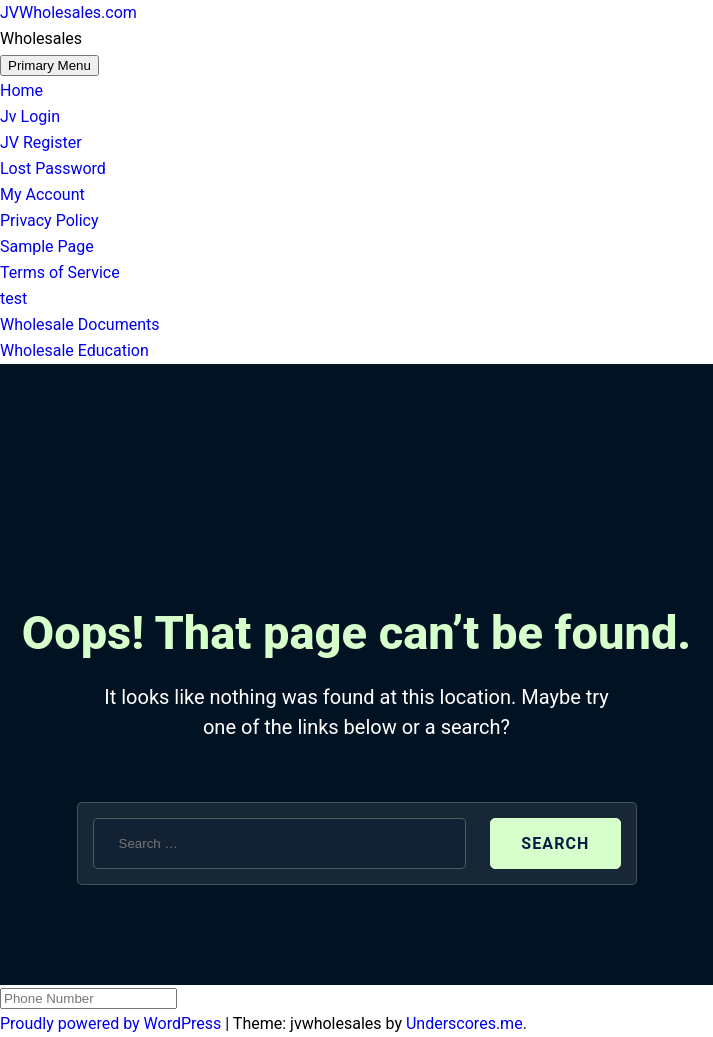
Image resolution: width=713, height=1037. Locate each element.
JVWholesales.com (68, 12)
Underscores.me (464, 1023)
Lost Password (53, 168)
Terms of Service (60, 272)
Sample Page (47, 246)
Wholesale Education (74, 350)
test (13, 298)
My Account (42, 194)
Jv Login (30, 116)
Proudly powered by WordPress (112, 1023)
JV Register (41, 142)
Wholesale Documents (79, 324)
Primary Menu (49, 65)
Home (21, 90)
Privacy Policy (49, 220)
